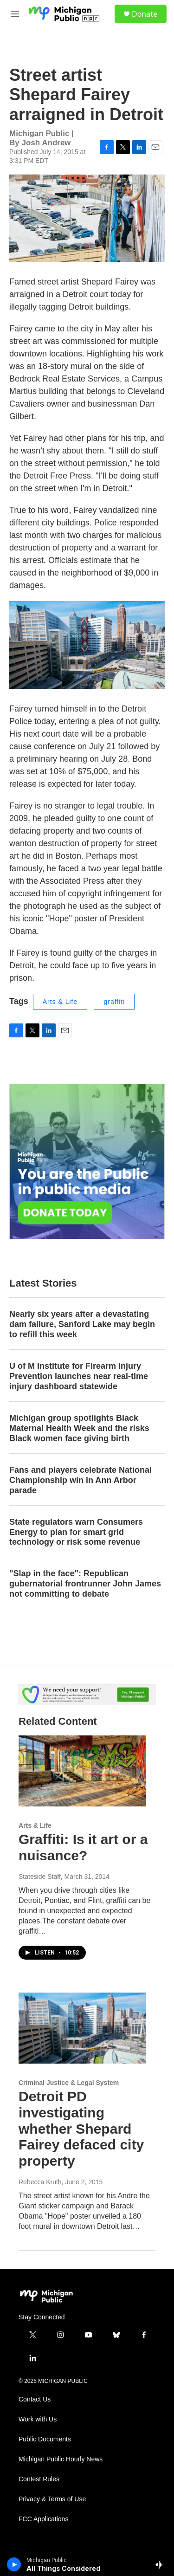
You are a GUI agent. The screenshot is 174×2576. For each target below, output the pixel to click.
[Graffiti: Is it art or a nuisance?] (82, 1770)
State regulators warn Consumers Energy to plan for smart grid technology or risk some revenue (76, 1532)
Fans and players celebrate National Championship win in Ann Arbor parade (80, 1480)
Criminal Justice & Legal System (69, 2082)
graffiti (114, 1001)
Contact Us (35, 2399)
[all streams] (161, 2564)
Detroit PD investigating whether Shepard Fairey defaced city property (81, 2128)
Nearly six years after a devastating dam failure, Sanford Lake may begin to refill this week (82, 1324)
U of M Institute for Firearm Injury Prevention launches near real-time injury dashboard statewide (78, 1376)
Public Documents (45, 2439)
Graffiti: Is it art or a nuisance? (83, 1847)
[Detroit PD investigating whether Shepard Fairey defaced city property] (82, 2028)
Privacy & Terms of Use (52, 2499)
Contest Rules (39, 2479)
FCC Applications (43, 2519)
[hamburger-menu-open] (14, 14)
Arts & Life (60, 1001)
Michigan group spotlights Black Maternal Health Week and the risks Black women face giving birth (79, 1428)
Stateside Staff (40, 1876)
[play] (14, 2564)
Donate (144, 14)
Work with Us (38, 2419)
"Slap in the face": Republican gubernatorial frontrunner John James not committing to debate (85, 1584)
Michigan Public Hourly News (61, 2459)
